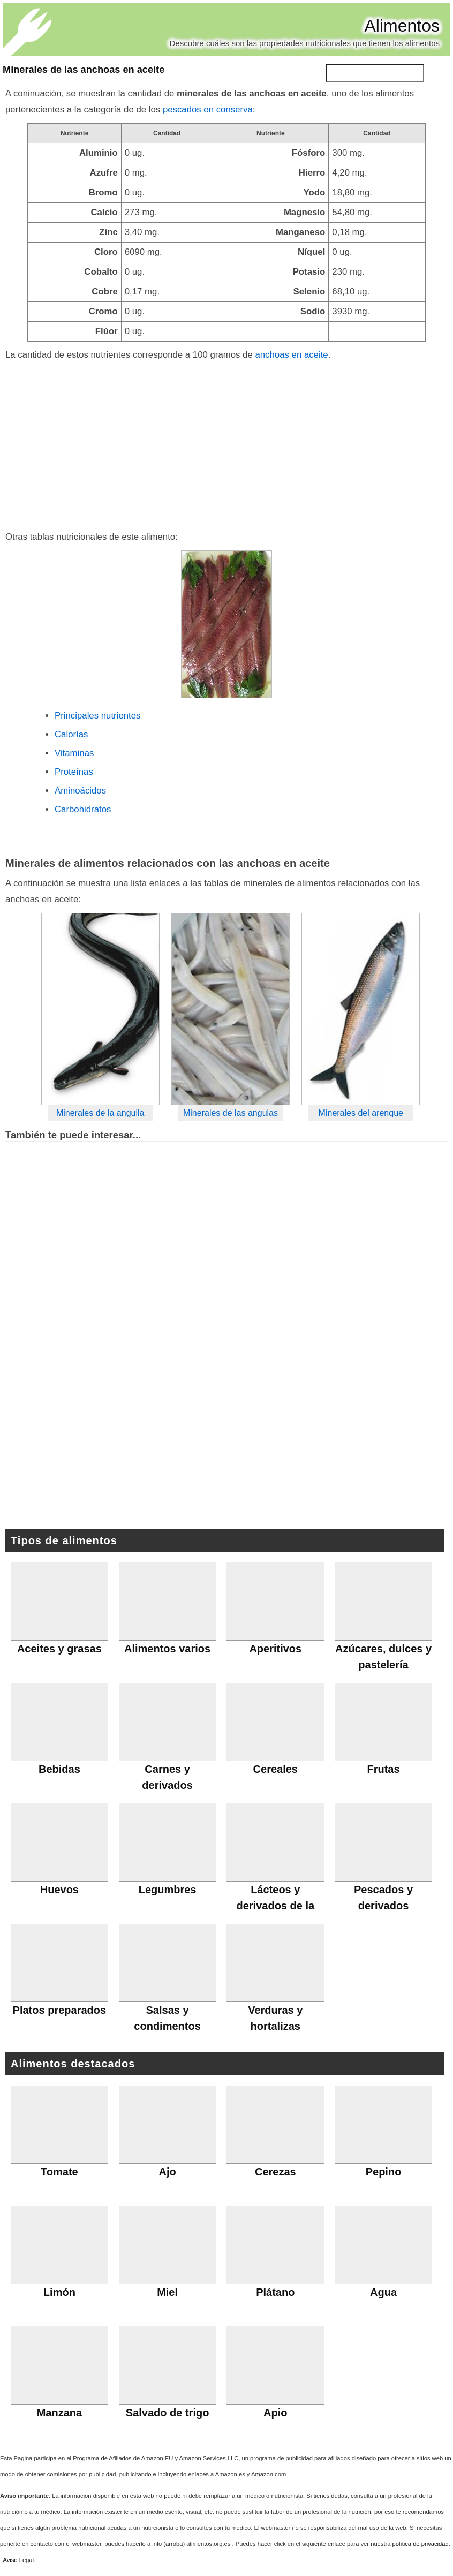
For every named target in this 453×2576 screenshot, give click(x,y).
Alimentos (402, 25)
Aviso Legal (18, 2560)
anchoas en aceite (291, 355)
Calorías (71, 734)
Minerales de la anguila (100, 1112)
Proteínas (74, 772)
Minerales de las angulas (230, 1112)
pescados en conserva (208, 109)
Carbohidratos (83, 809)
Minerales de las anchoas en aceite (83, 69)
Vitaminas (74, 753)
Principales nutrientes (97, 716)
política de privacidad (420, 2544)
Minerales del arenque (361, 1112)
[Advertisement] (226, 443)
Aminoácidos (80, 790)
